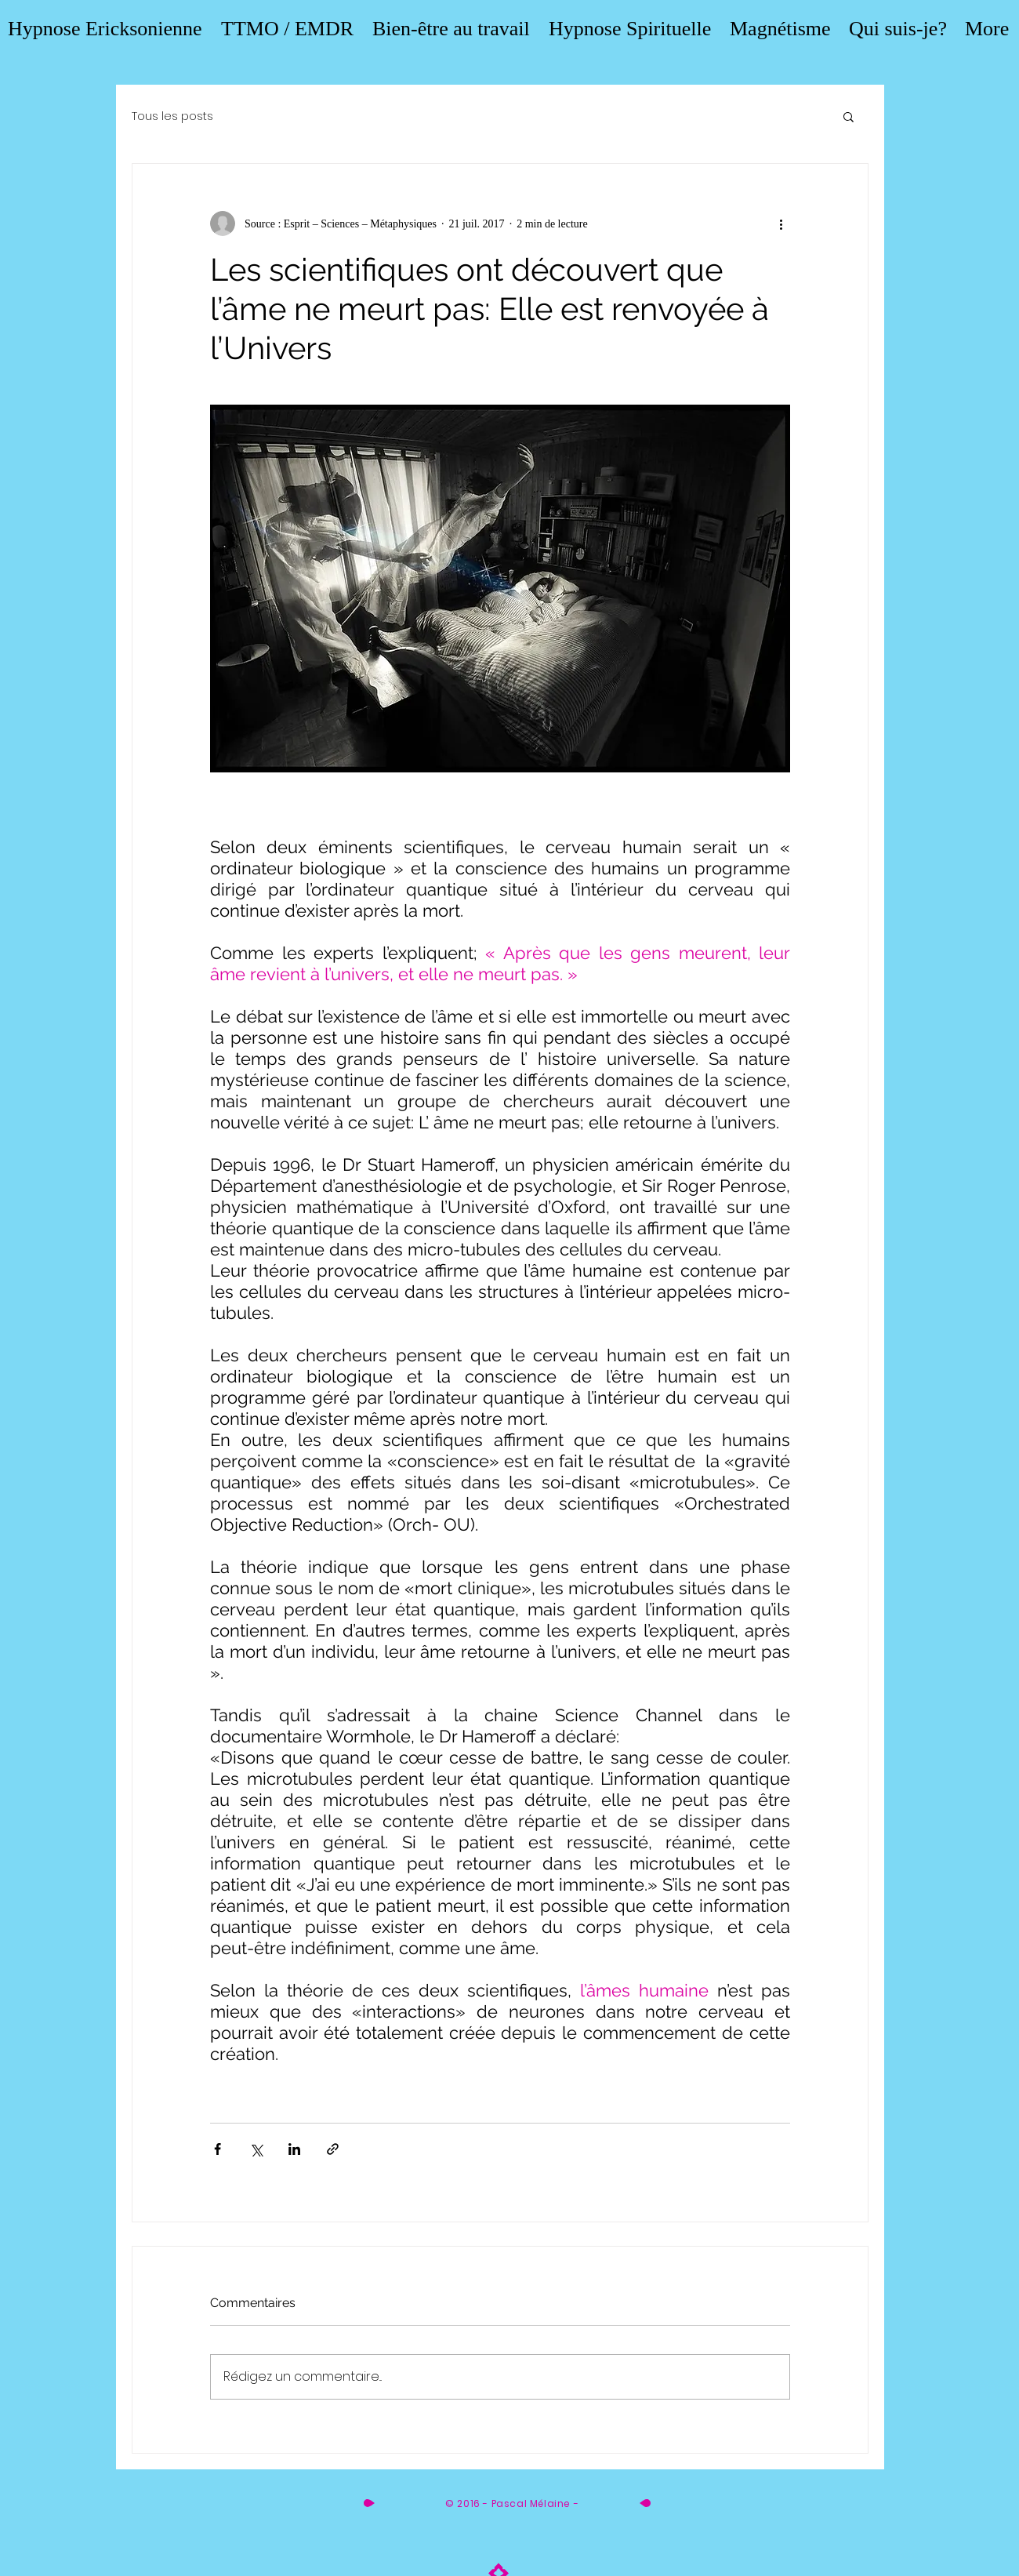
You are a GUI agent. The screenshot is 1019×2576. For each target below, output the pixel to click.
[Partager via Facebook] (217, 2149)
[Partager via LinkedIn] (294, 2149)
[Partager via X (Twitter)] (255, 2149)
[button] (848, 116)
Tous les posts (172, 116)
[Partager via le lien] (332, 2149)
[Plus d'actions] (780, 223)
